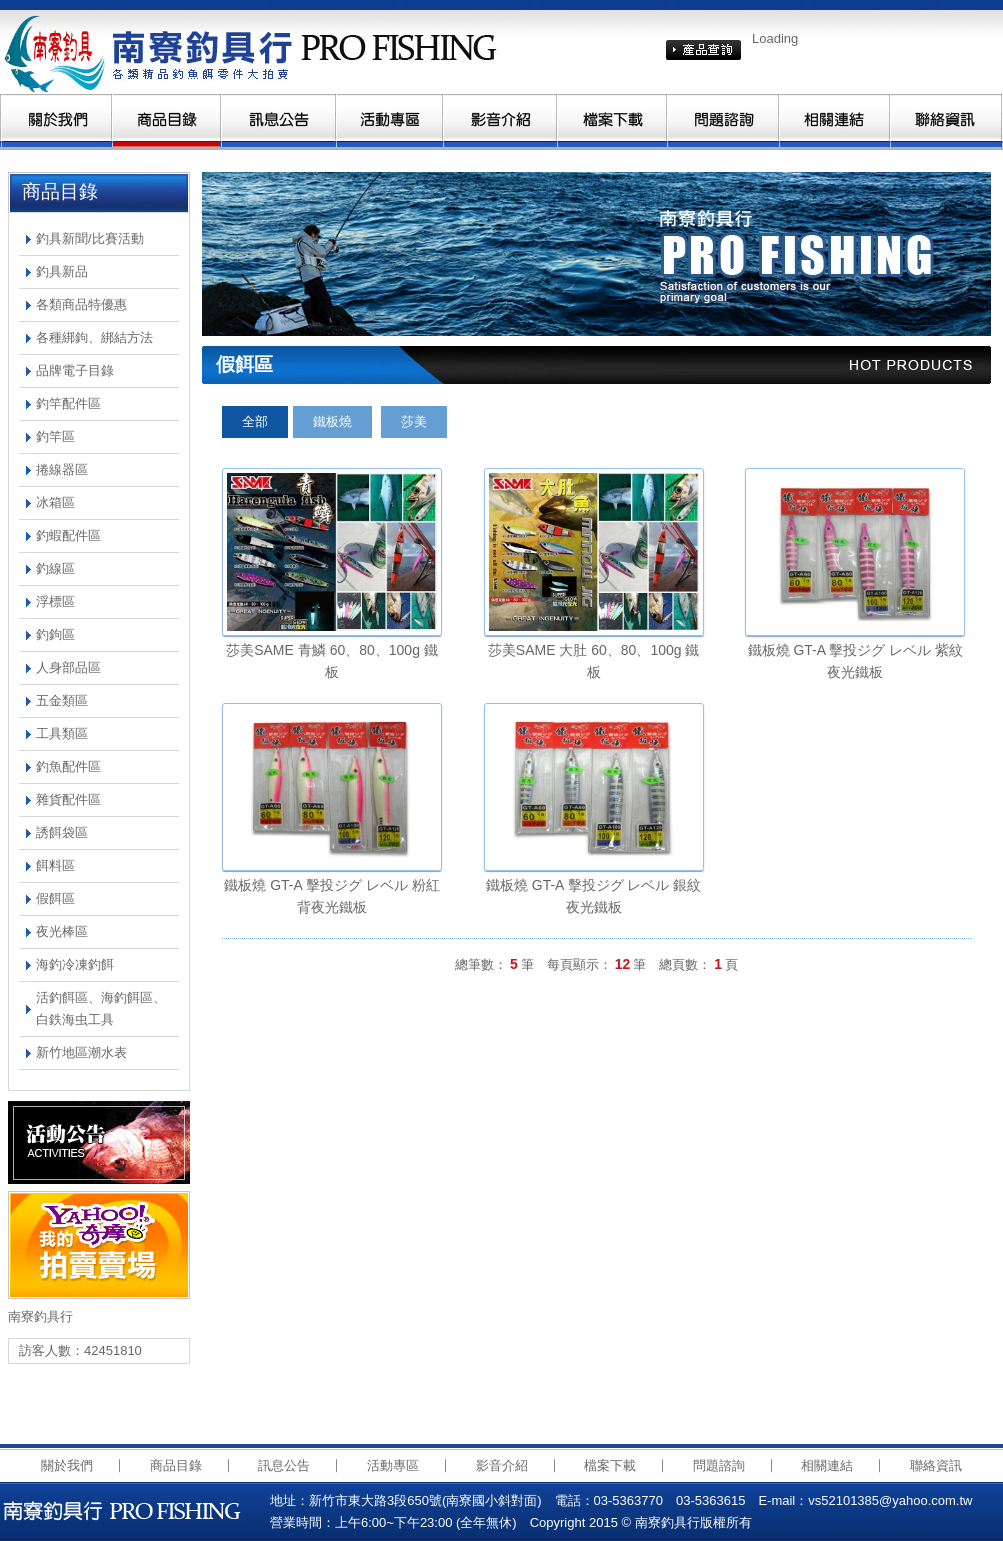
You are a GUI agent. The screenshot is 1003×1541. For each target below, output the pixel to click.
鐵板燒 (332, 421)
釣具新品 (62, 271)
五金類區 (62, 700)
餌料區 (55, 865)
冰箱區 (55, 502)
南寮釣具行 (257, 52)
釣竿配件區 (68, 403)
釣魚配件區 (68, 766)
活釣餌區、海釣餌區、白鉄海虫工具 (101, 1008)
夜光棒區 (62, 931)
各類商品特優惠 (81, 304)
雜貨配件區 (68, 799)
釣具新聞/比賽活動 (90, 238)
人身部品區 (68, 667)
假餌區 (55, 898)
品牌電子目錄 (75, 370)
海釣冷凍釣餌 (75, 964)
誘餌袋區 (62, 832)
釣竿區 (55, 436)
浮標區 (55, 601)
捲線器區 (62, 469)
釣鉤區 (55, 634)
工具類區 (62, 733)
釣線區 (55, 568)
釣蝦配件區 (68, 535)
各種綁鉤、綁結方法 (94, 337)
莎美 (414, 421)
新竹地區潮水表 (81, 1052)
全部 (255, 421)
